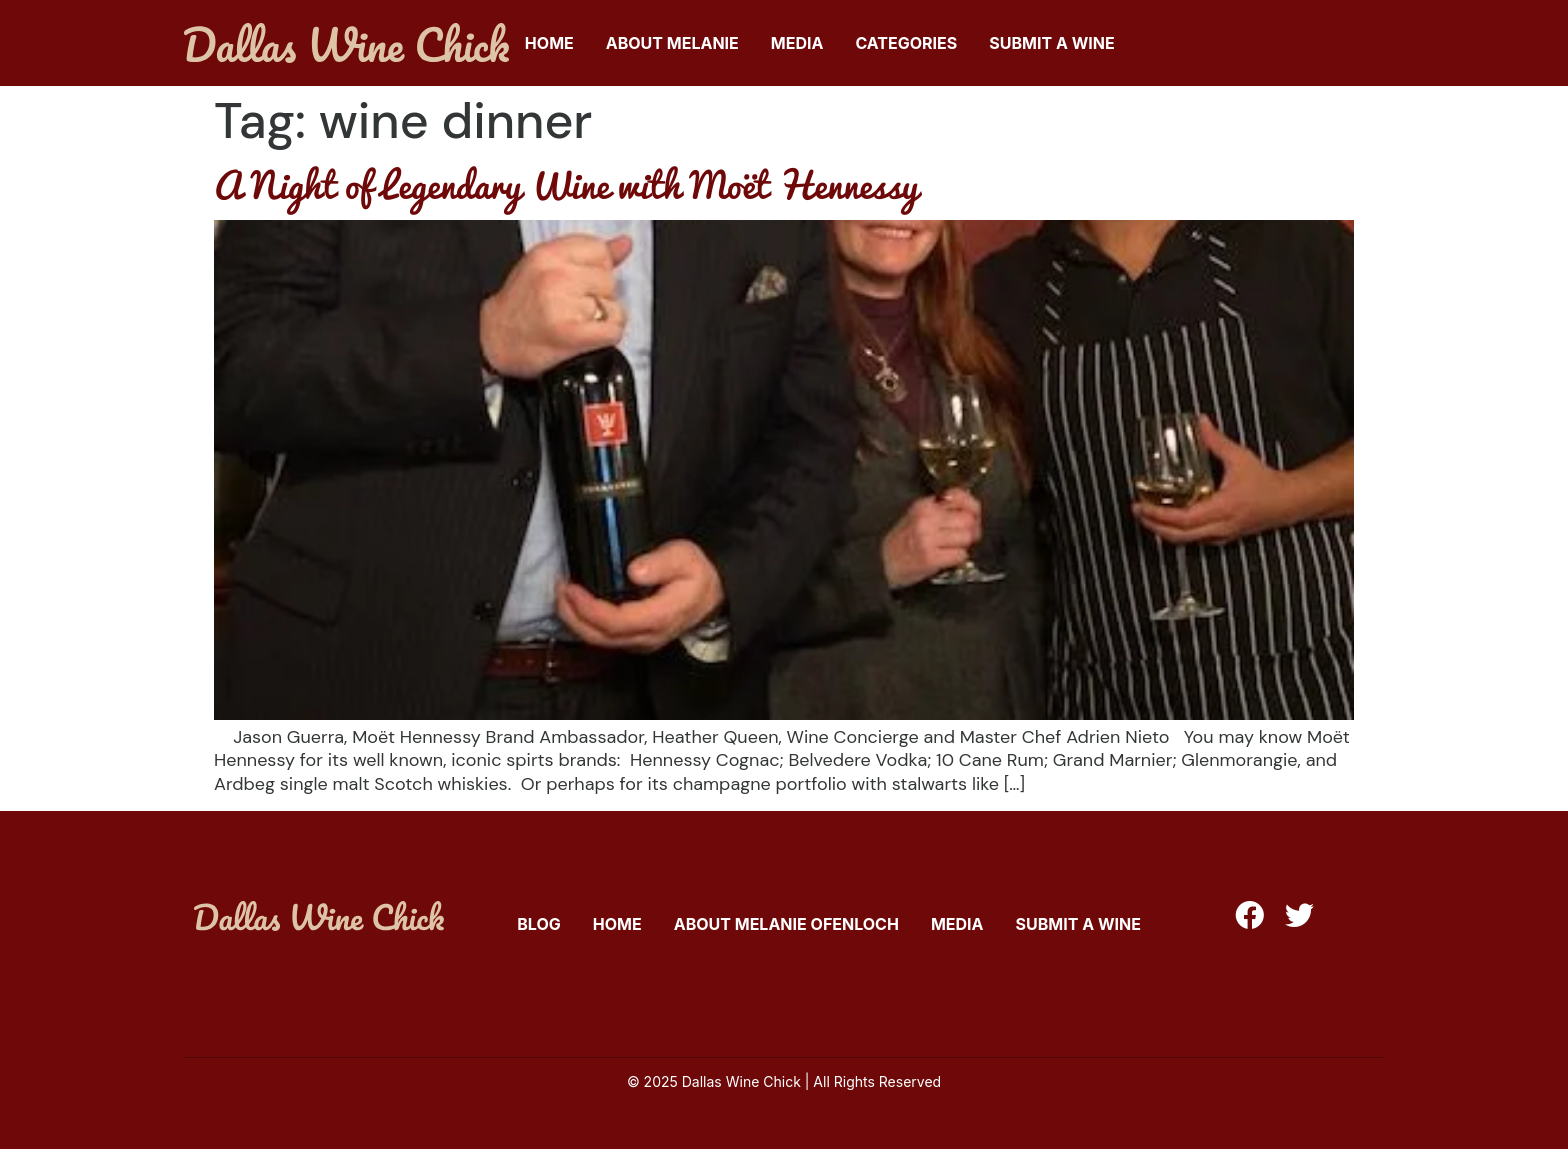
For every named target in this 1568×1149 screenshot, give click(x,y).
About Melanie (672, 43)
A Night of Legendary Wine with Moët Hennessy (566, 184)
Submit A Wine (1051, 43)
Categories (906, 43)
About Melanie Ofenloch (786, 924)
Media (797, 43)
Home (549, 43)
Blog (539, 924)
